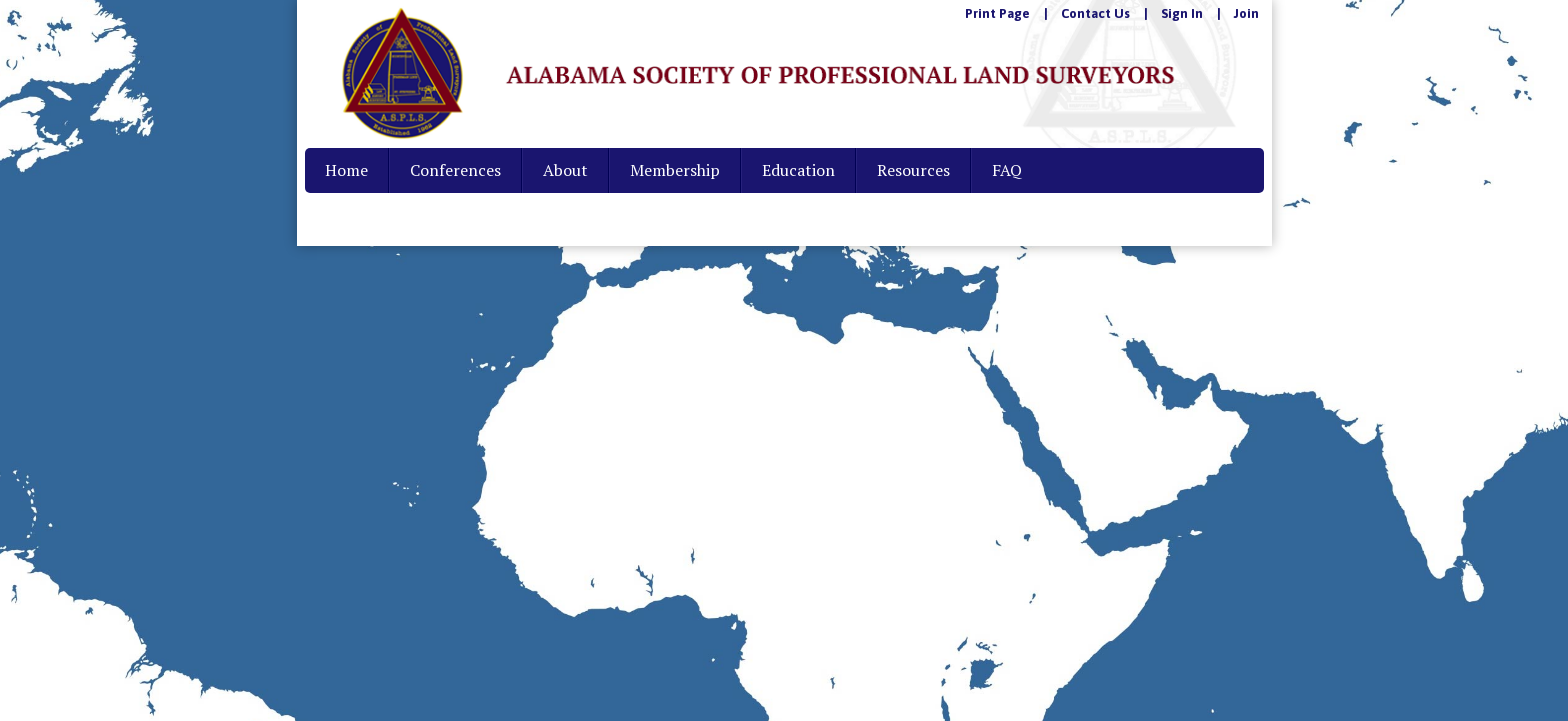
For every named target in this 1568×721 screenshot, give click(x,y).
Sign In (1182, 13)
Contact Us (1095, 13)
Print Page (997, 13)
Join (1246, 13)
